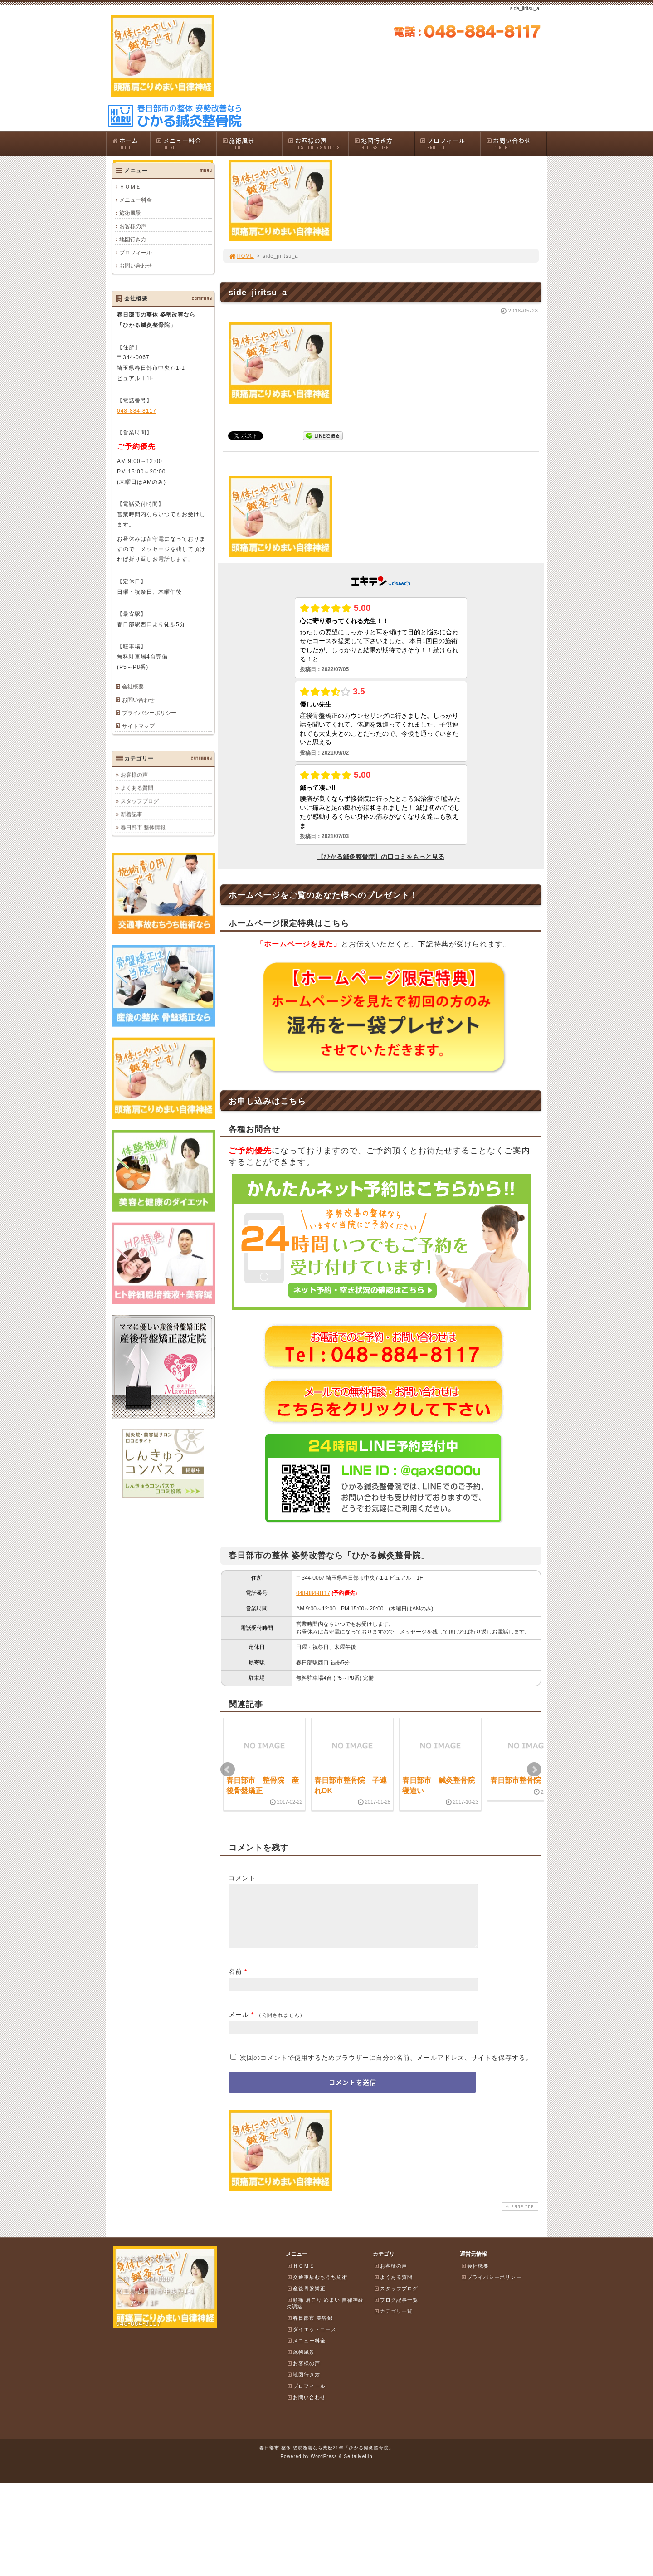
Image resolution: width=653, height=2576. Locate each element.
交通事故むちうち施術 (317, 2288)
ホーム (131, 143)
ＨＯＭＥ (130, 187)
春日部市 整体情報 (143, 827)
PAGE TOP (519, 2217)
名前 (235, 1982)
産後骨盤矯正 (306, 2299)
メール (239, 2025)
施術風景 (252, 143)
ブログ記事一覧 (396, 2310)
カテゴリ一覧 (393, 2322)
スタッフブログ (140, 801)
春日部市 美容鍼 (310, 2329)
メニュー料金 (186, 143)
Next (534, 1769)
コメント (242, 1878)
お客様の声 (318, 143)
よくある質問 (137, 788)
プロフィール (449, 143)
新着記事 (131, 814)
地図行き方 (384, 143)
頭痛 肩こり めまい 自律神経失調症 (325, 2314)
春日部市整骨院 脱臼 (526, 1780)
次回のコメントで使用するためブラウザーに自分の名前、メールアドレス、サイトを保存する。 (386, 2068)
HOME (241, 256)
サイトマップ (138, 726)
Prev (227, 1769)
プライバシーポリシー (149, 713)
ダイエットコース (311, 2340)
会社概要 (133, 686)
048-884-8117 (313, 1593)
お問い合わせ (516, 143)
